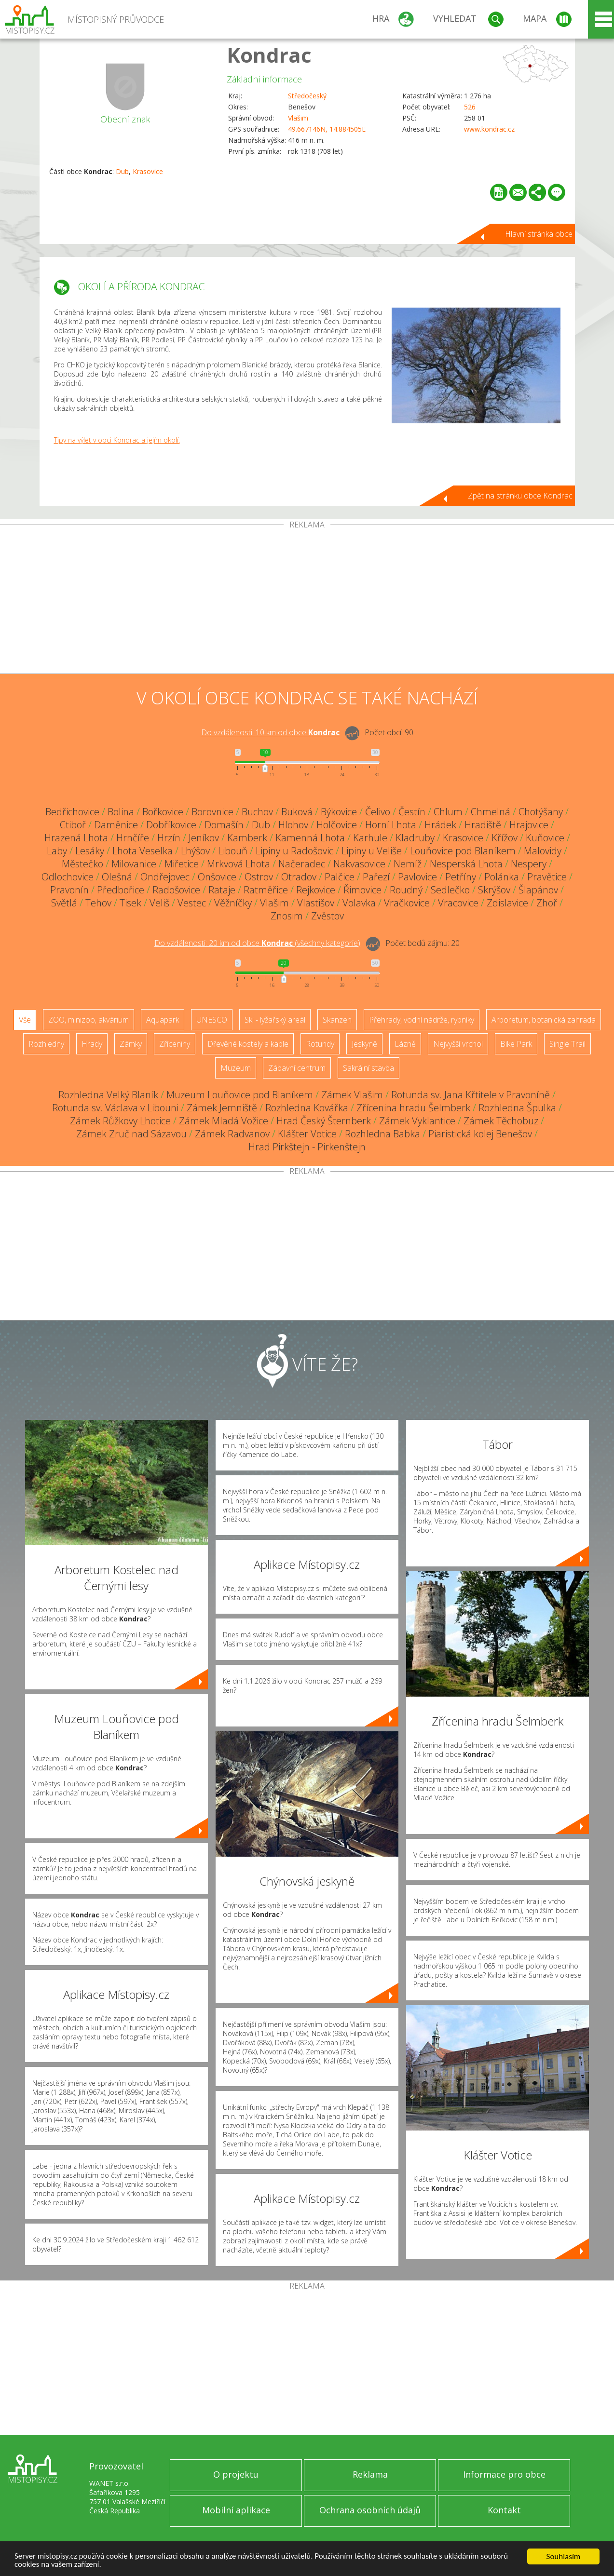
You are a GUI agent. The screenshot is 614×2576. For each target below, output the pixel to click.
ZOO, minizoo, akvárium (88, 1019)
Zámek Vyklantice (417, 1120)
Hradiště (482, 824)
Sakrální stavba (368, 1068)
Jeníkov (204, 837)
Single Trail (567, 1043)
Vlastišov (315, 902)
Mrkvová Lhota (238, 863)
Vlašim (298, 117)
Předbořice (120, 889)
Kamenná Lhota (310, 837)
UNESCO (211, 1019)
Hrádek (440, 824)
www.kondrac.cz (489, 129)
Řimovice (362, 889)
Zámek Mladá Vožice (223, 1120)
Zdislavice (507, 902)
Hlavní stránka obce (539, 234)
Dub (122, 171)
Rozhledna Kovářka (306, 1107)
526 (470, 106)
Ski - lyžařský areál (275, 1019)
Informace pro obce (504, 2474)
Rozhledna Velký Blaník (108, 1094)
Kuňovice (545, 837)
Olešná (117, 876)
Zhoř (546, 902)
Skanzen (337, 1019)
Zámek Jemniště (222, 1107)
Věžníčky (233, 902)
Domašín (224, 824)
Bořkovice (162, 811)
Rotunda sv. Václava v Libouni (115, 1107)
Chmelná (490, 811)
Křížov (504, 837)
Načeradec (301, 863)
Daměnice (116, 824)
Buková (297, 811)
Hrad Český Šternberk (323, 1120)
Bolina (121, 811)
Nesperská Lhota (466, 863)
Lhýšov (195, 850)
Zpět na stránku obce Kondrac (520, 495)
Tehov (98, 902)
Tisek (130, 902)
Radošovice (176, 889)
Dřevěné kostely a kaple (247, 1043)
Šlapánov (538, 889)
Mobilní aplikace (236, 2510)
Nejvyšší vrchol (458, 1043)
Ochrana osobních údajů (370, 2510)
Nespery (528, 863)
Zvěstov (327, 915)
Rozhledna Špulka (517, 1107)
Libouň (232, 850)
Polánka (501, 876)
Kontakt (504, 2510)
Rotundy (320, 1043)
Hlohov (293, 824)
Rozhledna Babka (382, 1133)
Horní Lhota (390, 824)
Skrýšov (494, 889)
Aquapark (162, 1019)
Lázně (405, 1043)
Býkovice (339, 811)
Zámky (131, 1043)
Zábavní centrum (297, 1068)
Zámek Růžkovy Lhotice (120, 1120)
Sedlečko (450, 889)
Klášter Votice (307, 1133)
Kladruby (415, 837)
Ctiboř (73, 824)
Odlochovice (67, 876)
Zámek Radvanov (232, 1133)
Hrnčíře (132, 837)
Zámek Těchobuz (501, 1120)
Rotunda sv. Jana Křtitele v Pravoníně (470, 1094)
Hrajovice (528, 824)
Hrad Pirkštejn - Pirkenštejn (307, 1146)
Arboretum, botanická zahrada (543, 1019)
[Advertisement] (307, 601)
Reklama (370, 2474)
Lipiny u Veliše (371, 850)
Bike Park (516, 1043)
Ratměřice (266, 889)
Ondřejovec (165, 876)
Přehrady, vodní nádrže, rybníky (421, 1019)
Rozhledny (46, 1043)
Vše (25, 1019)
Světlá (64, 902)
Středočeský (307, 95)
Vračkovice (407, 902)
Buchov (257, 811)
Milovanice (133, 863)
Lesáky (89, 850)
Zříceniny (174, 1043)
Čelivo (377, 811)
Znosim (287, 915)
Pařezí (376, 876)
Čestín (411, 811)
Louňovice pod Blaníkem (463, 850)
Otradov (298, 876)
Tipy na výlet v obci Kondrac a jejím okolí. (117, 440)
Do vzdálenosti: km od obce (270, 732)
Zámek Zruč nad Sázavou (131, 1133)
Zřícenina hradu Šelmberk (413, 1107)
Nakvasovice (359, 863)
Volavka (359, 902)
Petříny (460, 876)
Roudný (406, 889)
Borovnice (212, 811)
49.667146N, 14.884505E (327, 129)
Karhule (370, 837)
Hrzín (168, 837)
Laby (57, 850)
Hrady (92, 1043)
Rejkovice (315, 889)
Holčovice (336, 824)
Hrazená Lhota (76, 837)
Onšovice (217, 876)
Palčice (340, 876)
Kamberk (247, 837)
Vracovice (458, 902)
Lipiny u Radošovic (294, 850)
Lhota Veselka (142, 850)
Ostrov (259, 876)
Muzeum (235, 1068)
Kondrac (269, 54)
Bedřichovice (72, 811)
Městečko (82, 863)
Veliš (159, 902)
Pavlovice (417, 876)
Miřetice (181, 863)
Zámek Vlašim (352, 1094)
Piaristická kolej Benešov (480, 1133)
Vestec (191, 902)
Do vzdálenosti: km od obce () (257, 943)
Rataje (221, 889)
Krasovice (148, 171)
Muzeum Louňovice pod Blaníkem (239, 1094)
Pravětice (547, 876)
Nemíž (408, 863)
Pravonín (69, 889)
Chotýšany (540, 811)
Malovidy (542, 850)
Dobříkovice (171, 824)
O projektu (236, 2474)
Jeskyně (364, 1043)
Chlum (448, 811)
